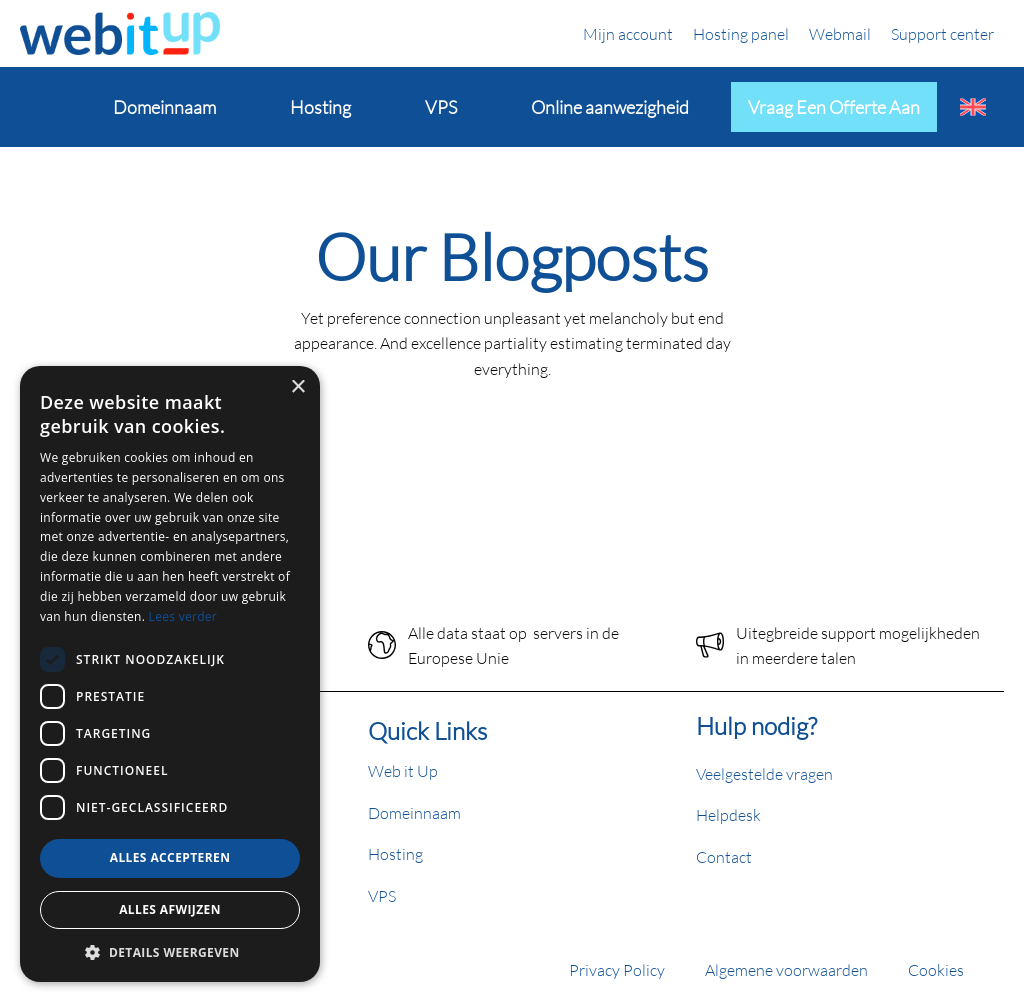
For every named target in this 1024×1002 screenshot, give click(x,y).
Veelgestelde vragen (764, 773)
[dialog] (170, 674)
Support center (942, 33)
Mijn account (628, 33)
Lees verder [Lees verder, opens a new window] (183, 616)
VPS (382, 895)
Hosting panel (741, 33)
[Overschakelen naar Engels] (973, 107)
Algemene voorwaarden (786, 969)
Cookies (936, 969)
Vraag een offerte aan (834, 107)
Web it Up (403, 770)
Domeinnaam (414, 812)
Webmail (840, 33)
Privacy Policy (617, 969)
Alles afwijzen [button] (170, 909)
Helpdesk (728, 814)
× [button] (297, 387)
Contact (724, 856)
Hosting (395, 853)
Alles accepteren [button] (170, 857)
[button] (170, 952)
